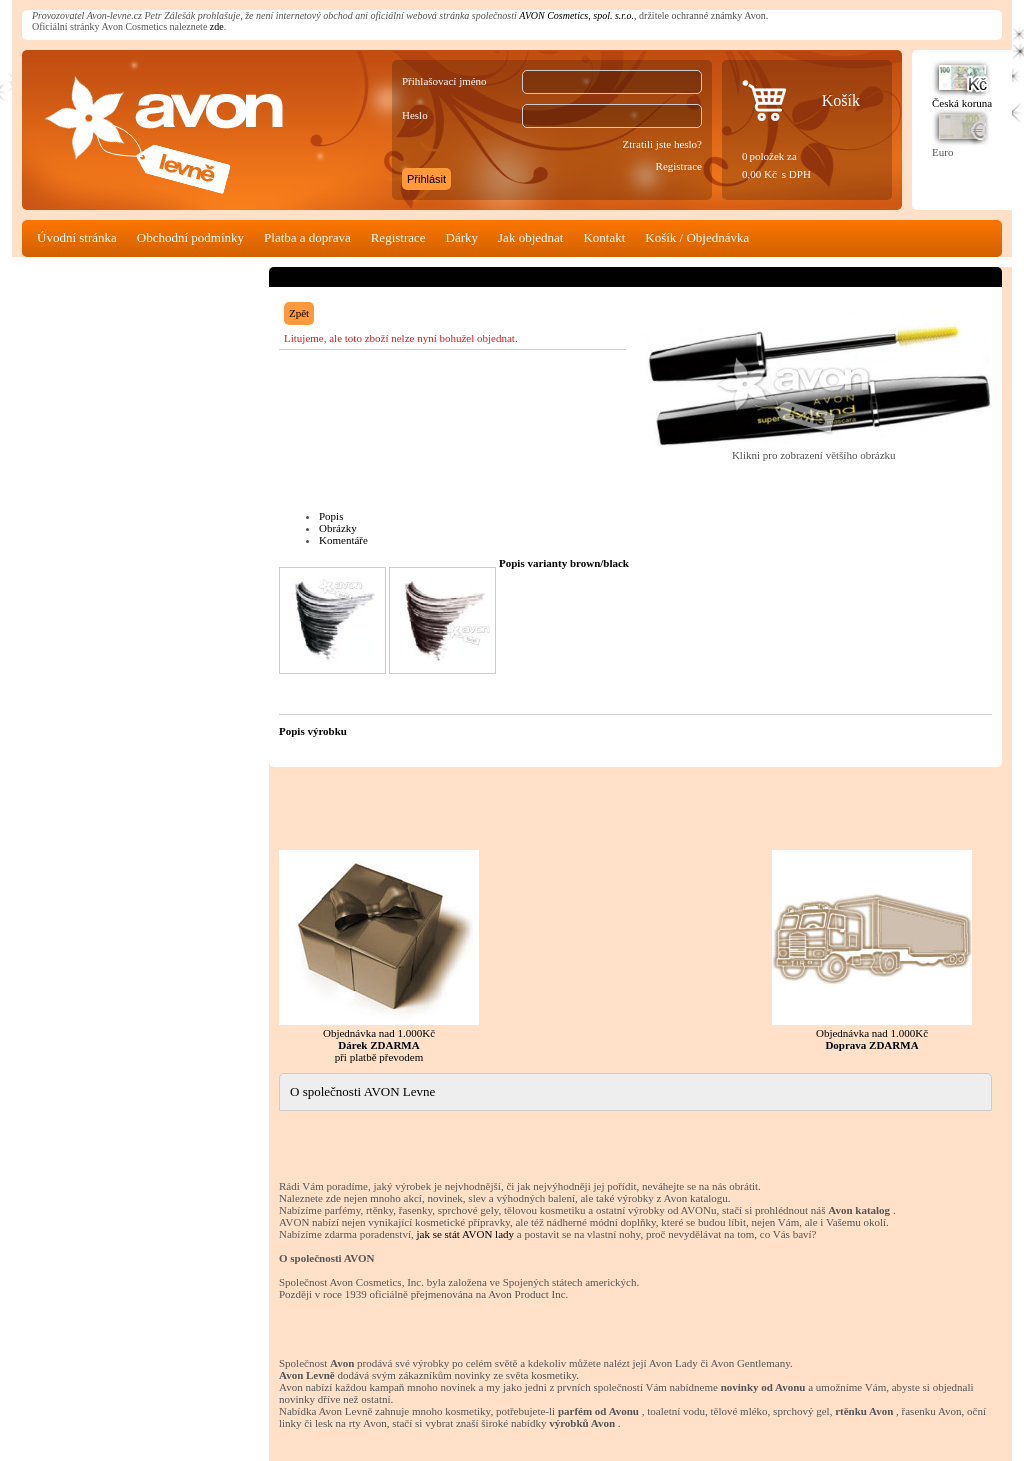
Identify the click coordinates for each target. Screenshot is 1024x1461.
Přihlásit (426, 179)
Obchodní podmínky (190, 237)
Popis (331, 516)
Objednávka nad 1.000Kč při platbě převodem (379, 956)
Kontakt (604, 237)
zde (217, 26)
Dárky (462, 237)
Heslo (415, 115)
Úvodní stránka (77, 237)
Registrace (679, 166)
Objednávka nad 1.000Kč (872, 950)
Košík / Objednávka (697, 237)
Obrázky (338, 528)
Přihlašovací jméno (444, 81)
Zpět (299, 313)
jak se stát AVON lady (465, 1234)
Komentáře (343, 540)
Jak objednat (530, 237)
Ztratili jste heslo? (662, 144)
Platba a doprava (307, 237)
